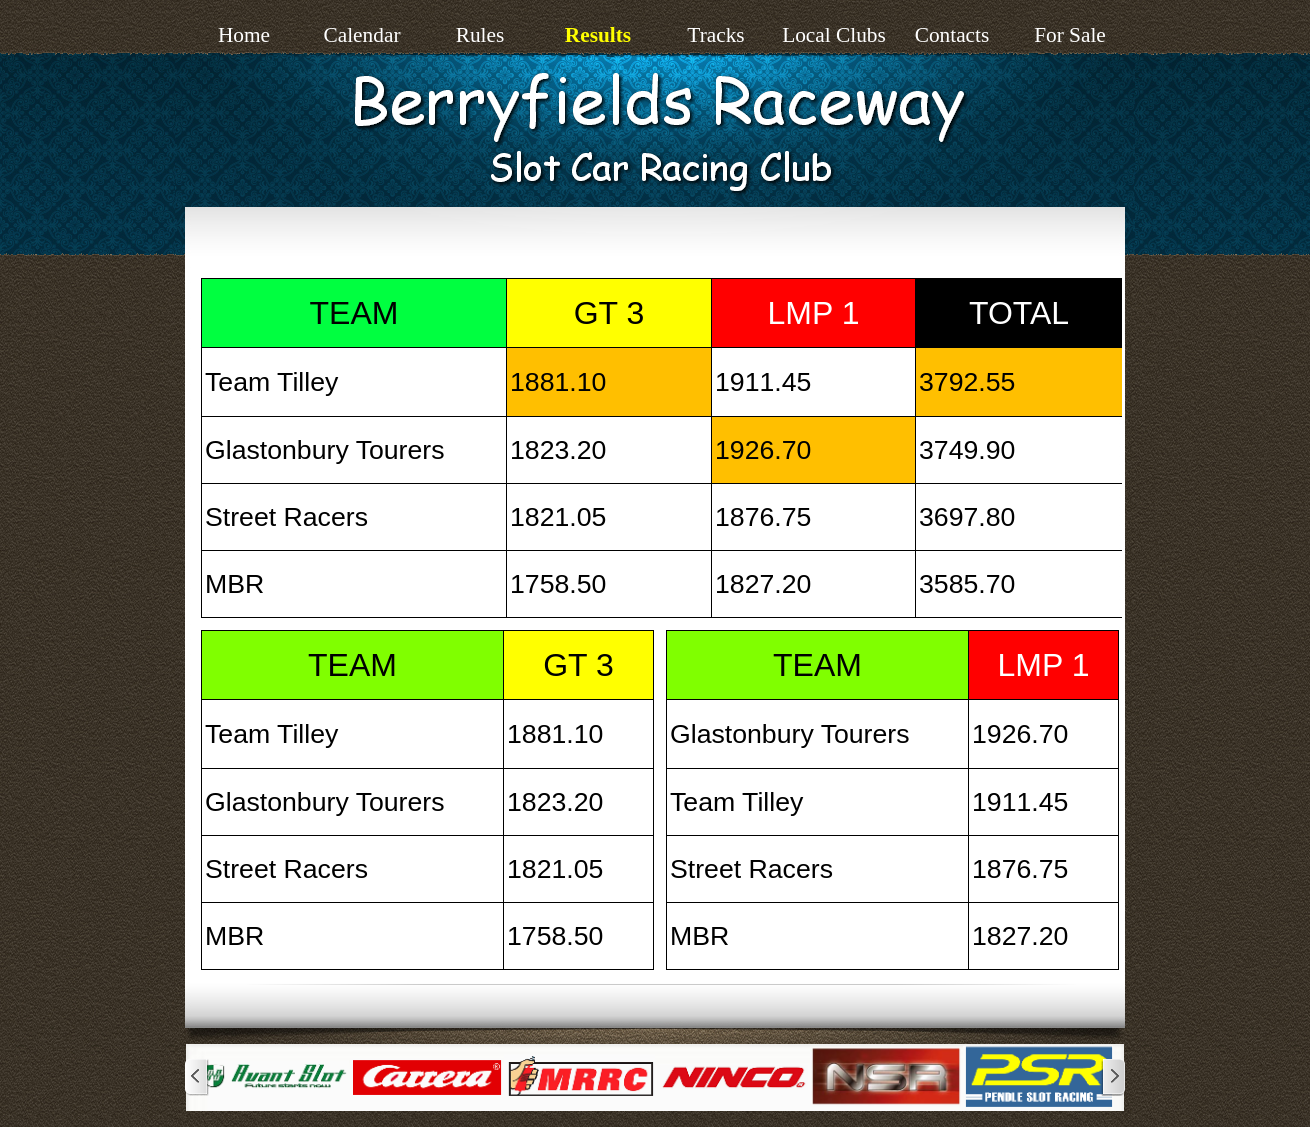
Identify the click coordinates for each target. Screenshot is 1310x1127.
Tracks (715, 35)
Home (244, 35)
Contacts (952, 35)
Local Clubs (834, 35)
